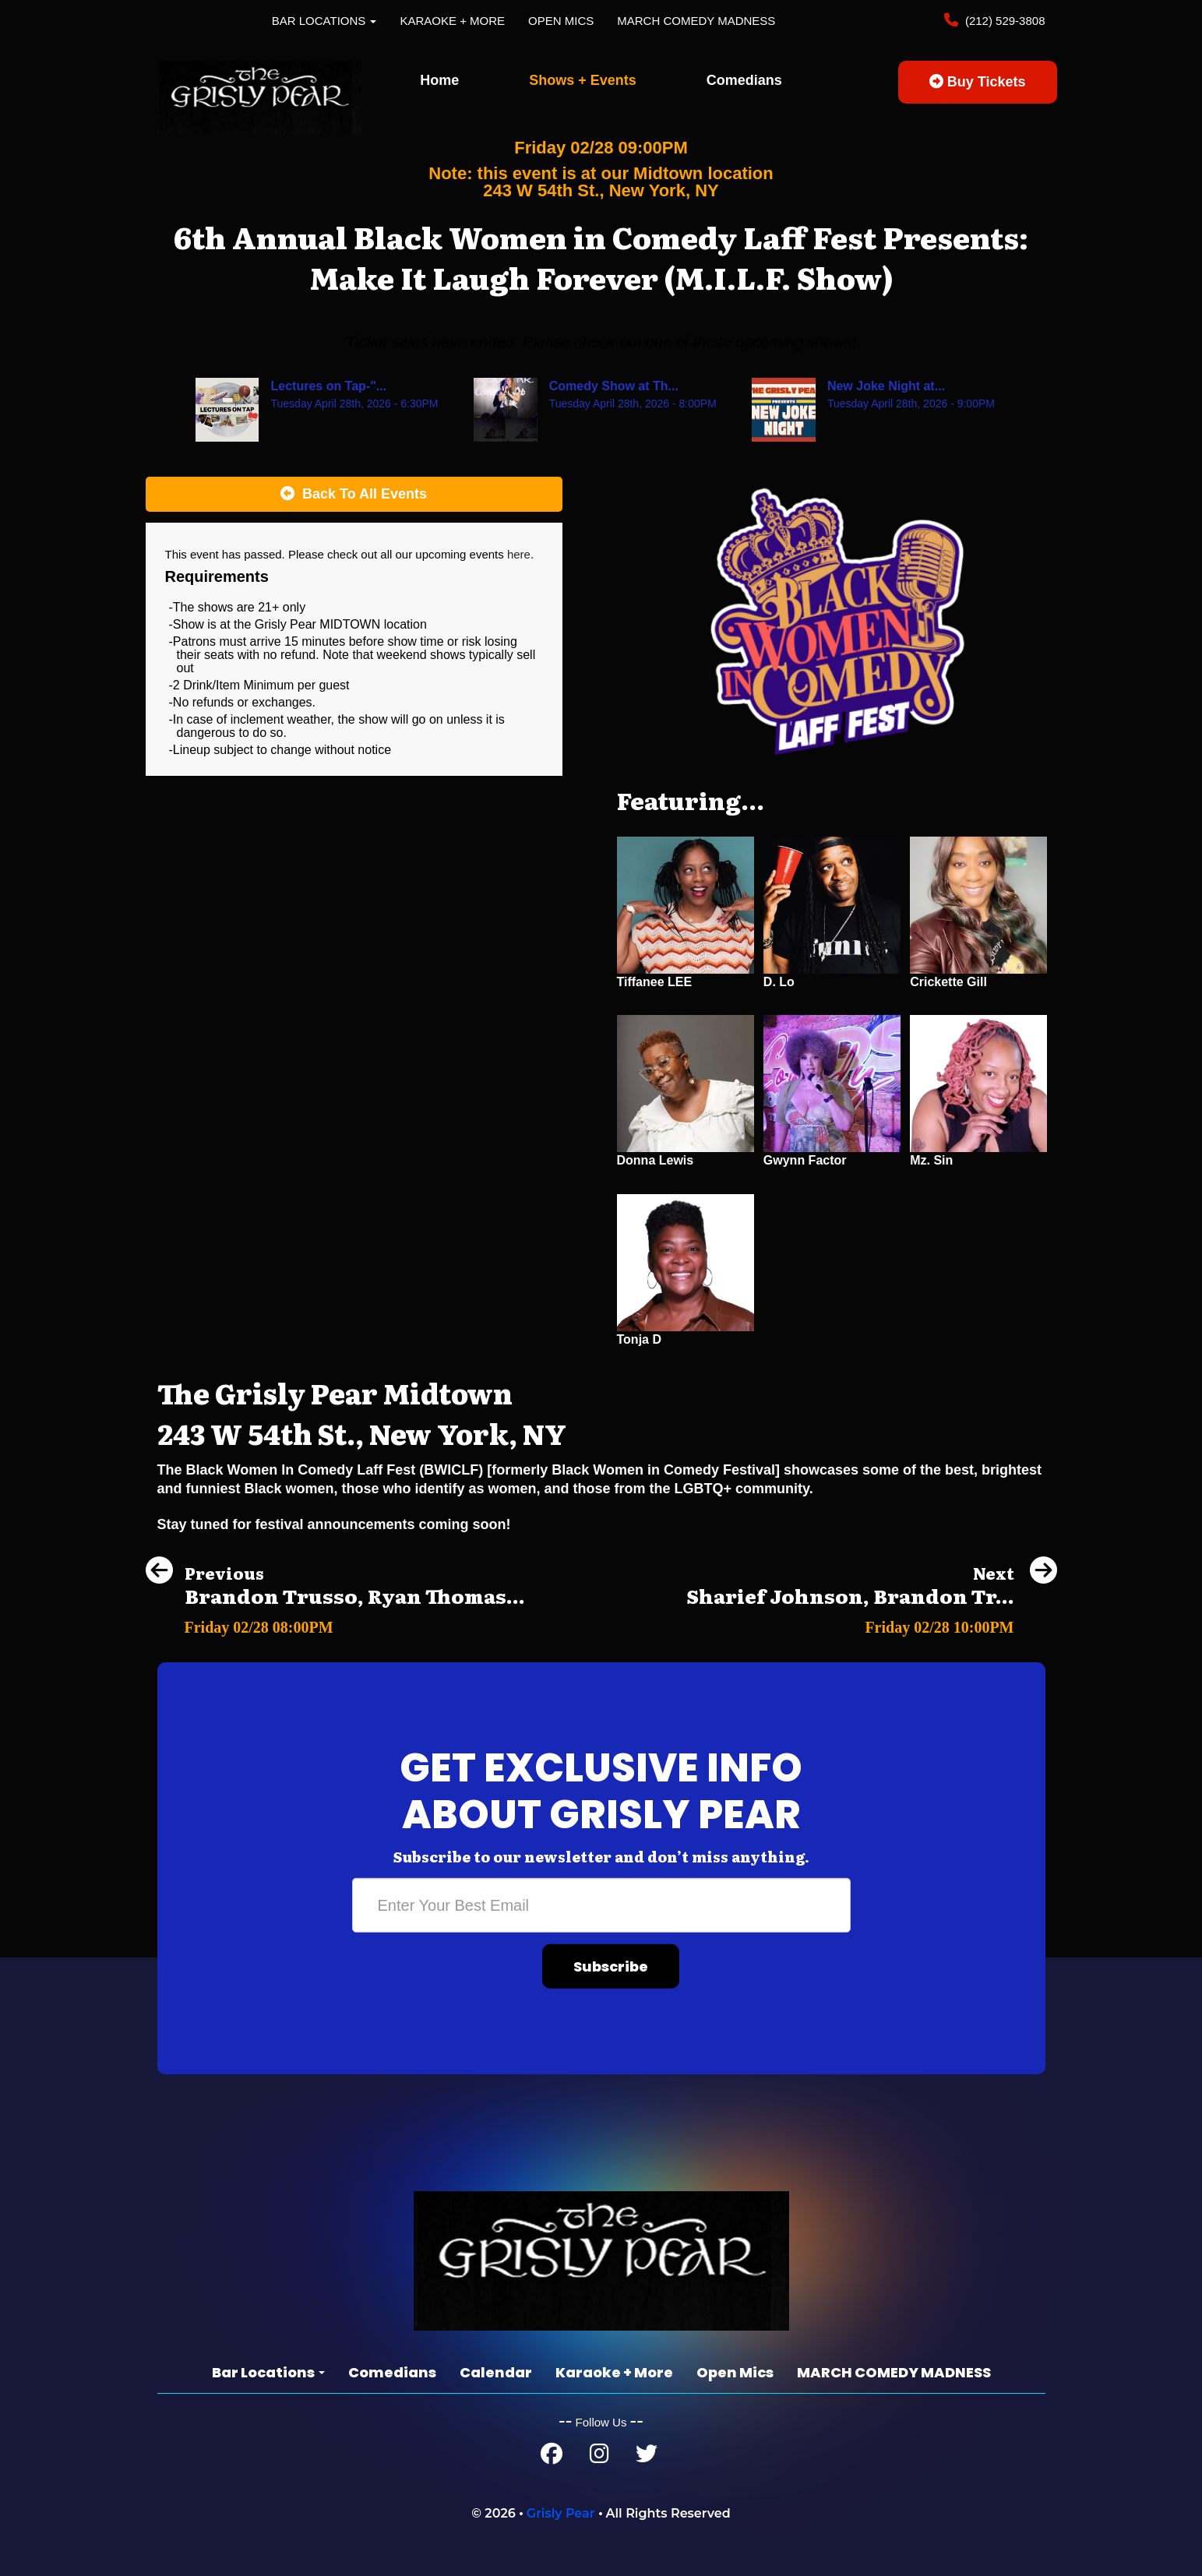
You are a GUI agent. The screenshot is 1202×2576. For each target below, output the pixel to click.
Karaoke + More (452, 20)
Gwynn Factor (805, 1160)
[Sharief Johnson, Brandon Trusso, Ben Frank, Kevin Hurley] (871, 1623)
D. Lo (779, 981)
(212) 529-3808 (1003, 20)
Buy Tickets (977, 82)
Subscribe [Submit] (610, 1966)
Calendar (496, 2372)
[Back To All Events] (354, 495)
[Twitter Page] (646, 2457)
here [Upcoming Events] (519, 554)
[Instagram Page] (599, 2457)
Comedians (744, 80)
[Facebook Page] (551, 2457)
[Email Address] (601, 1905)
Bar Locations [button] (324, 20)
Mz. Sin (931, 1160)
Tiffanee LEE (655, 981)
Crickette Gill (948, 981)
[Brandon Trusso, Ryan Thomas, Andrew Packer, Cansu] (335, 1623)
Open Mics (561, 20)
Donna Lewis (655, 1160)
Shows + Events (582, 80)
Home (439, 80)
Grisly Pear (561, 2513)
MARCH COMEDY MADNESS (696, 20)
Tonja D (639, 1339)
